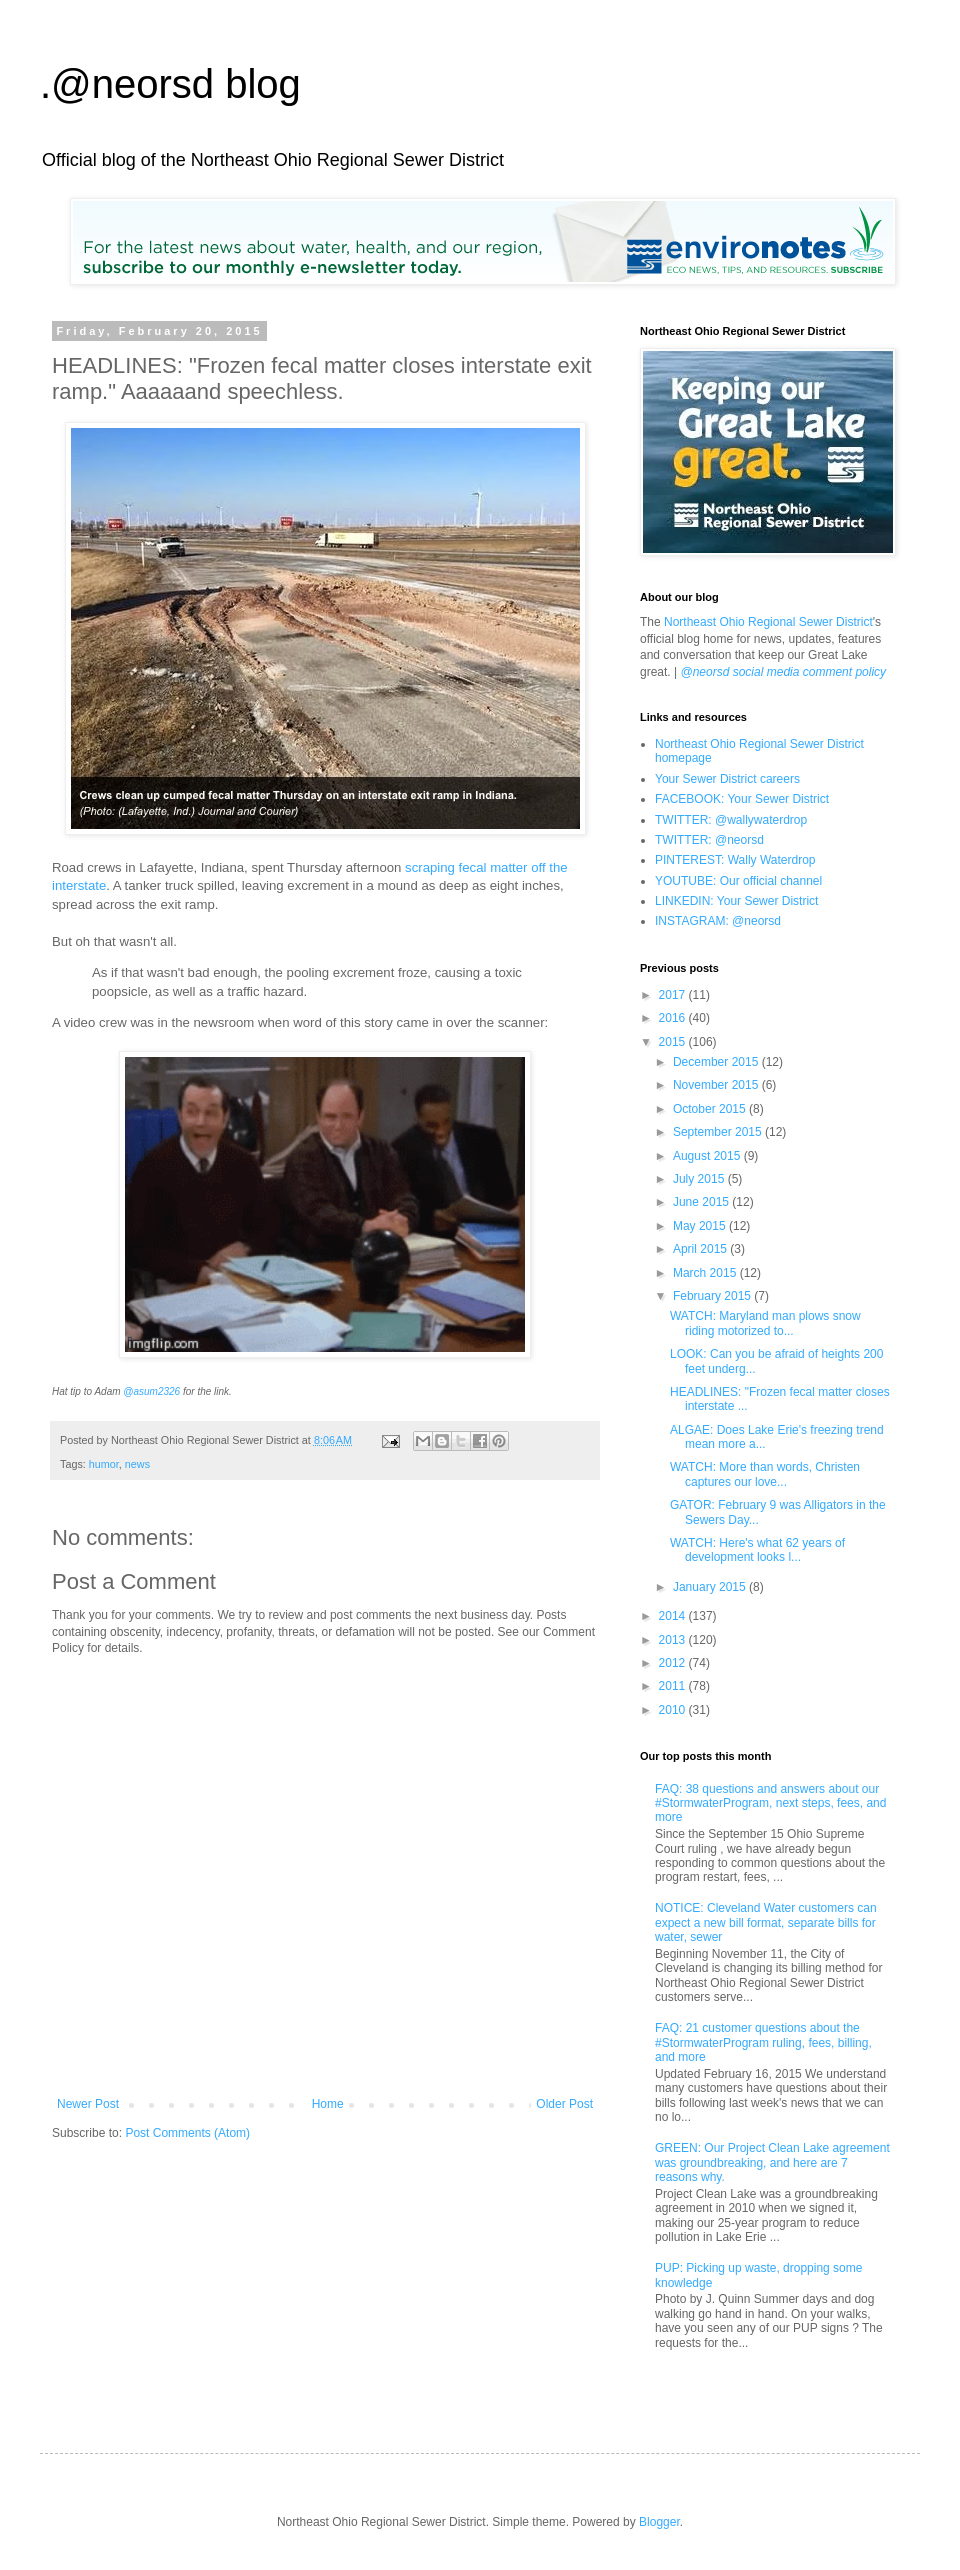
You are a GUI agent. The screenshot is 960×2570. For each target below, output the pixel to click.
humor (104, 1464)
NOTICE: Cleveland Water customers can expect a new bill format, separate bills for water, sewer (766, 1922)
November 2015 (717, 1085)
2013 (674, 1640)
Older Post (564, 2104)
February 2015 (713, 1296)
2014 (674, 1616)
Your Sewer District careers (727, 779)
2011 (674, 1686)
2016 (674, 1018)
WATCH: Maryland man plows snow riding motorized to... (765, 1323)
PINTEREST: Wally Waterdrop (735, 860)
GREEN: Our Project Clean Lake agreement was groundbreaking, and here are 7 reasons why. (772, 2162)
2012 (674, 1663)
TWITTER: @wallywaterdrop (731, 820)
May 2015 (701, 1226)
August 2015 (708, 1156)
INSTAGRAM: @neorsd (718, 921)
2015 (674, 1042)
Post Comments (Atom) (187, 2133)
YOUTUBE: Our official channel (738, 881)
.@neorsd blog (170, 84)
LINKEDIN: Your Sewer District (736, 901)
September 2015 (719, 1132)
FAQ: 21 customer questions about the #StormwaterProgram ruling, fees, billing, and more (763, 2042)
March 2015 (706, 1273)
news (137, 1464)
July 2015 (700, 1179)
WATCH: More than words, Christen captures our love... (765, 1474)
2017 (674, 995)
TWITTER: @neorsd (709, 840)
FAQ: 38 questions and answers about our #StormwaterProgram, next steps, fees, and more (770, 1803)
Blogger (659, 2522)
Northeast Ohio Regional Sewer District (768, 622)
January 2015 (711, 1587)
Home (328, 2104)
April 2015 (701, 1249)
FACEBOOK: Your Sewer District (742, 799)
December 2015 (717, 1062)
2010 (674, 1710)
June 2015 (702, 1202)
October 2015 (711, 1109)
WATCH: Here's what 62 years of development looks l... (757, 1550)
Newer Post (88, 2104)
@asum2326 (151, 1391)
